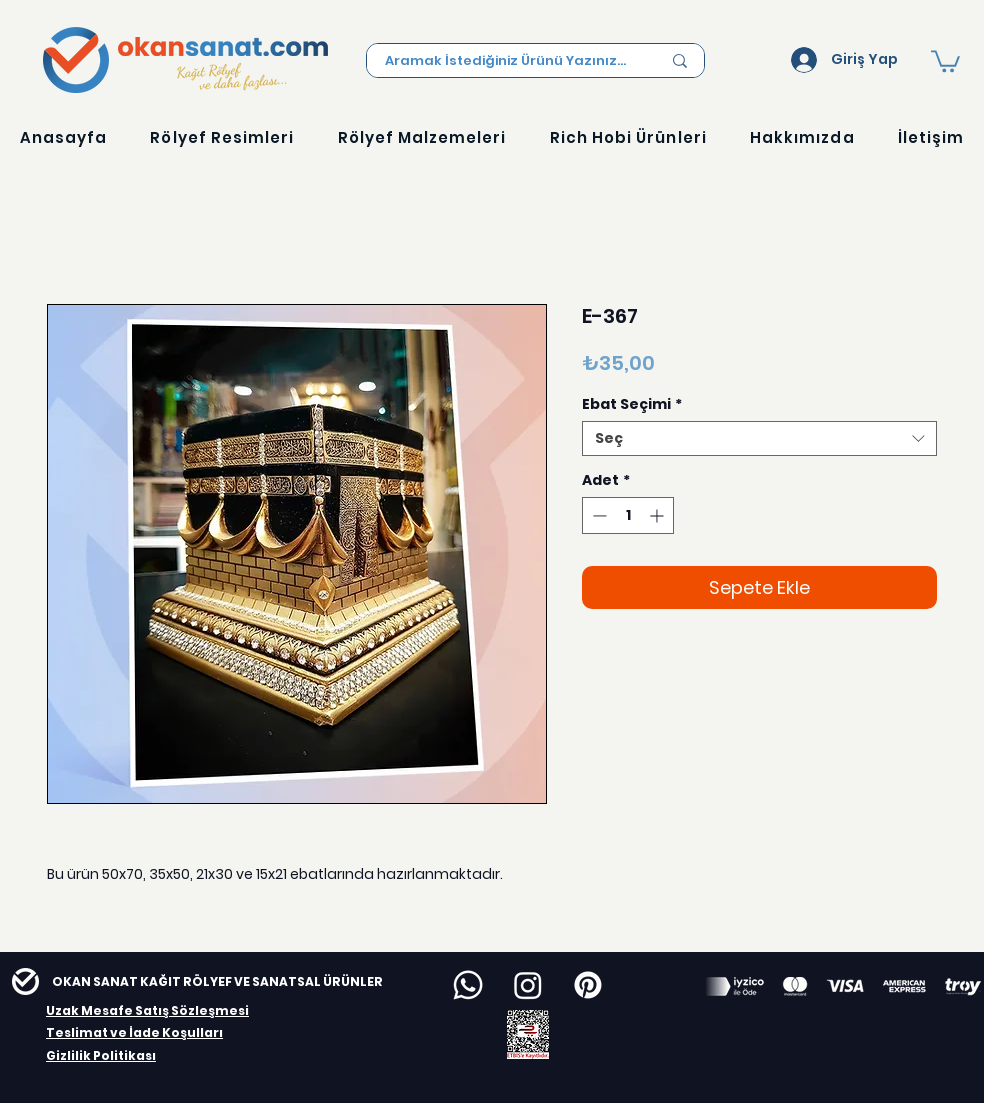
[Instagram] (528, 985)
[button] (945, 60)
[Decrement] (597, 515)
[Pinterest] (588, 985)
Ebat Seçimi (632, 404)
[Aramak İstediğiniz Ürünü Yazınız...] (508, 61)
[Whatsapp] (468, 985)
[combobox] (759, 438)
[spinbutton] (628, 515)
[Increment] (658, 515)
